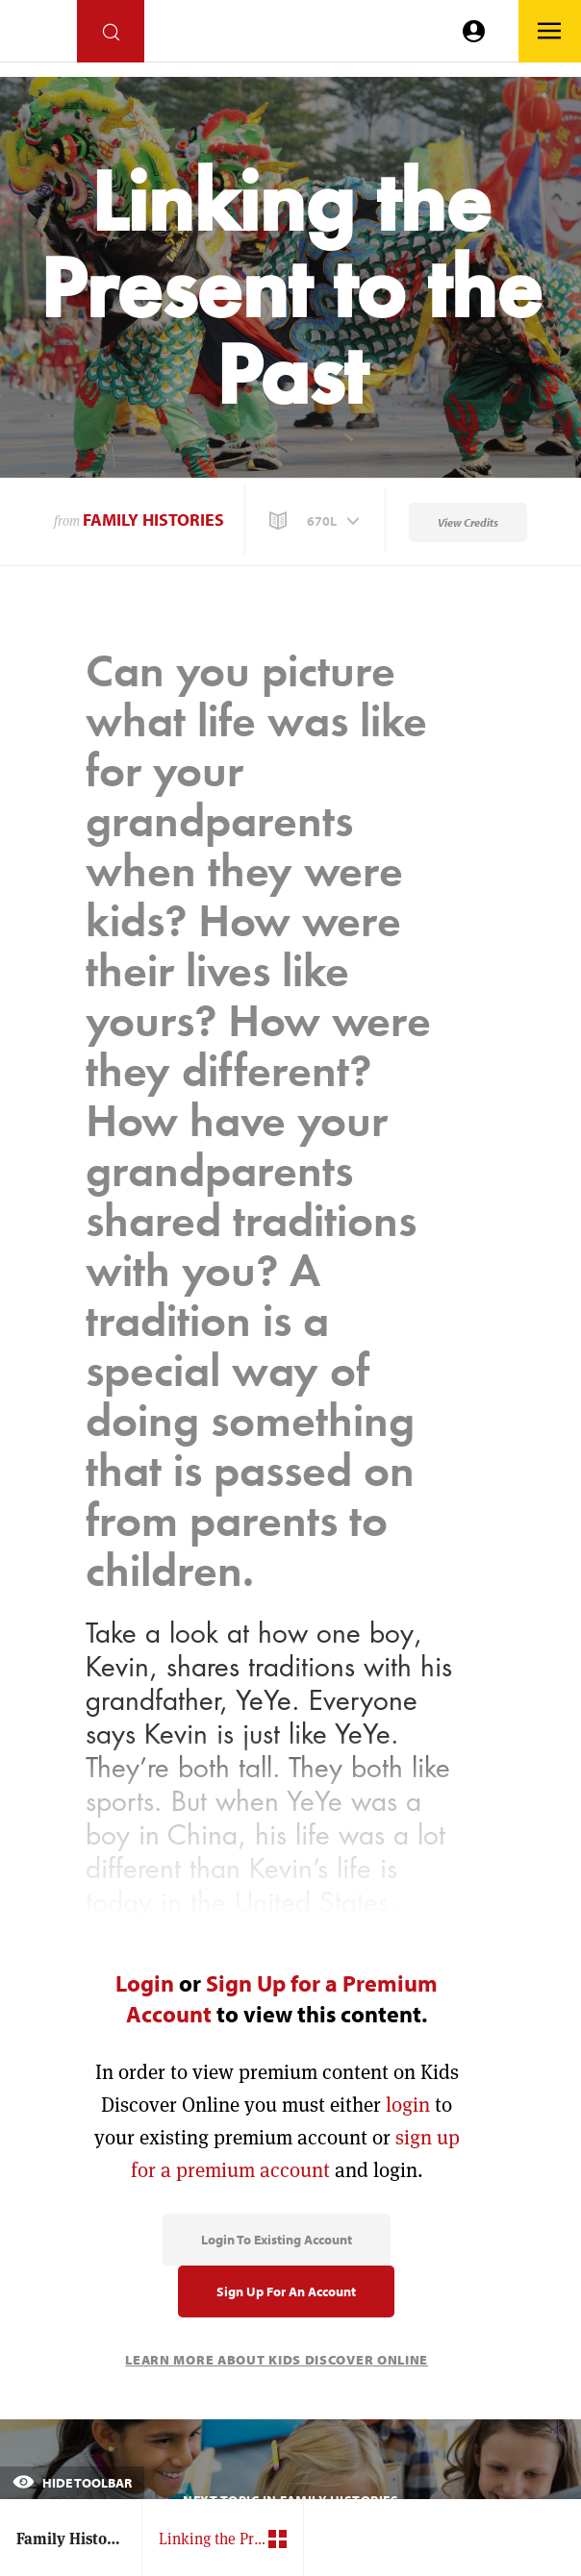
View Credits (468, 522)
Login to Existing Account (276, 2239)
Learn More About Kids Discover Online (276, 2359)
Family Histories (153, 519)
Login (144, 1983)
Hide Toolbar (72, 2482)
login (408, 2105)
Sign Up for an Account (286, 2291)
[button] (316, 521)
